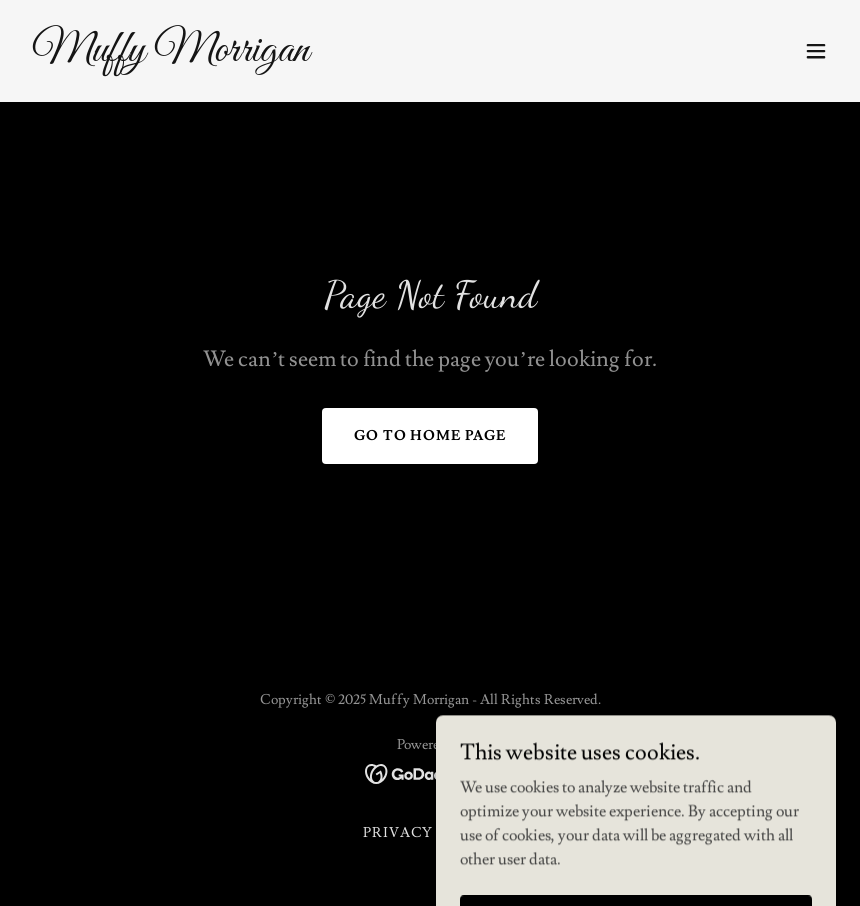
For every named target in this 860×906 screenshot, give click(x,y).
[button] (816, 51)
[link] (170, 56)
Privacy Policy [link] (430, 833)
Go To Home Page (430, 436)
